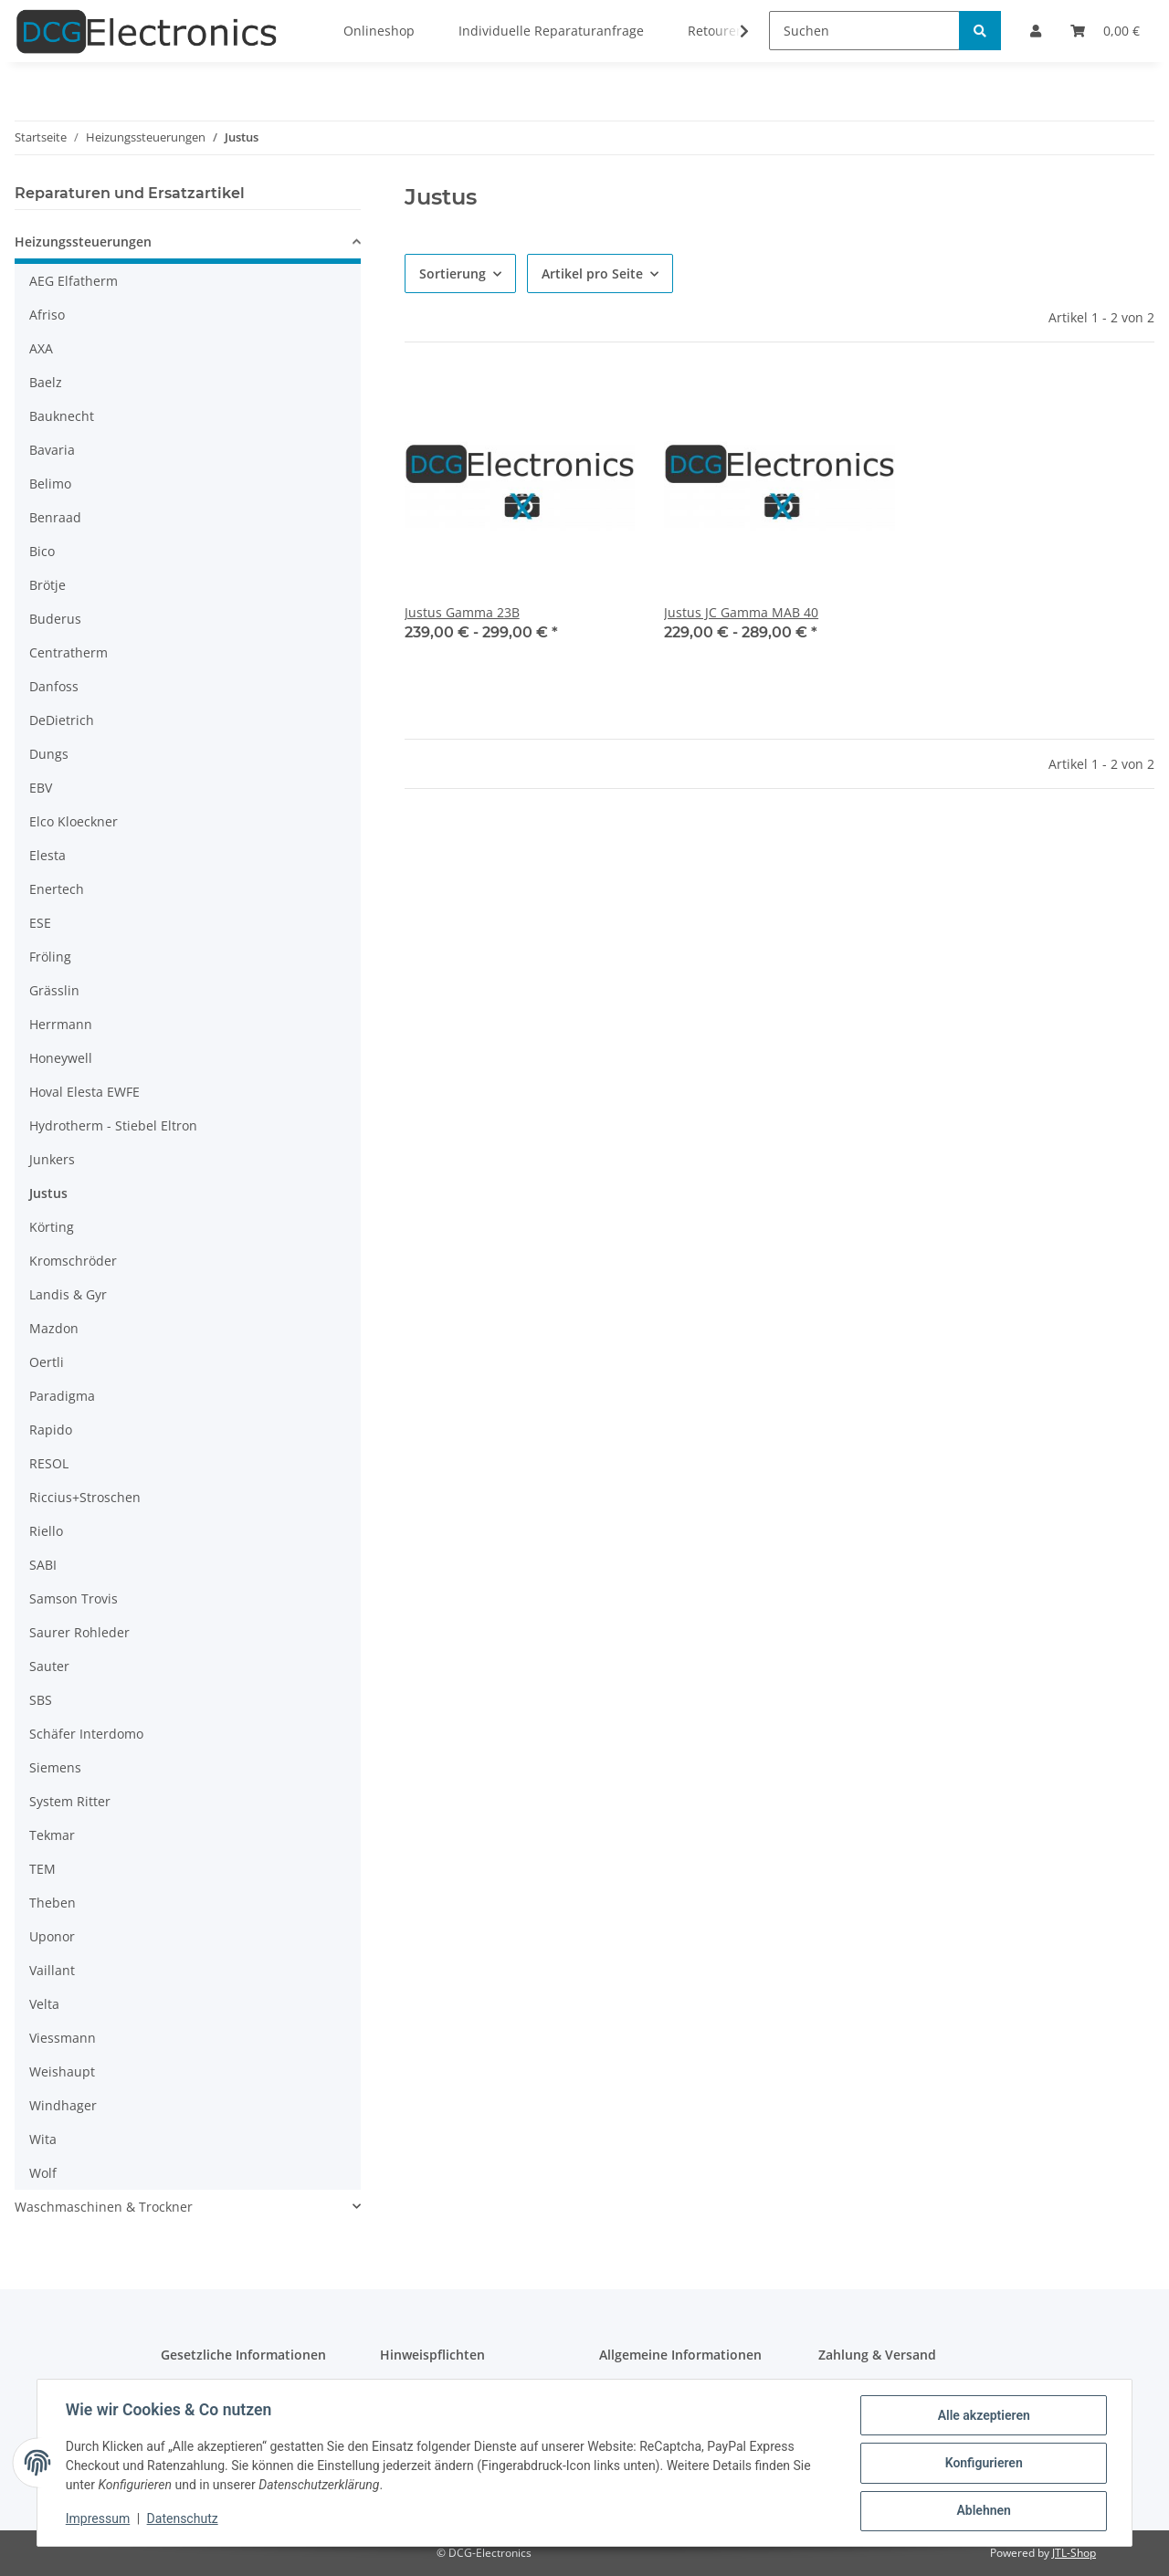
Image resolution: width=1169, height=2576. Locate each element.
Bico (42, 551)
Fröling (50, 956)
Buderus (55, 618)
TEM (42, 1868)
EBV (40, 787)
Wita (43, 2139)
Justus (48, 1193)
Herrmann (60, 1024)
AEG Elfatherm (73, 280)
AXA (41, 348)
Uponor (52, 1936)
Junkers (52, 1159)
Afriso (47, 314)
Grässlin (54, 990)
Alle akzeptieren (982, 2416)
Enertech (56, 889)
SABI (43, 1564)
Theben (52, 1902)
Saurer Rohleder (79, 1632)
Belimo (50, 483)
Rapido (50, 1429)
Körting (51, 1226)
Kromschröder (73, 1260)
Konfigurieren (982, 2463)
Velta (44, 2004)
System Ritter (70, 1801)
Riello (46, 1531)
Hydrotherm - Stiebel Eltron (113, 1125)
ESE (40, 922)
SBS (40, 1700)
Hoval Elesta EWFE (84, 1091)
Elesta (47, 855)
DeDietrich (61, 720)
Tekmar (52, 1835)
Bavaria (52, 449)
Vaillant (52, 1970)
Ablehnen (982, 2511)
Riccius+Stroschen (85, 1497)
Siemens (55, 1767)
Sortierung (452, 273)
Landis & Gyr (68, 1294)
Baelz (45, 382)
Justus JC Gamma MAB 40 (741, 612)
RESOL (48, 1463)
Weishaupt (62, 2071)
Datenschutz (183, 2519)
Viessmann (62, 2037)
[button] (188, 244)
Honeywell (60, 1058)
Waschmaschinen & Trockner (104, 2206)
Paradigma (62, 1395)
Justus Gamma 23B (462, 612)
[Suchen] (864, 30)
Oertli (46, 1362)
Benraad (55, 517)
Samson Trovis (73, 1598)
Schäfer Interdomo (86, 1733)
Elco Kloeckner (73, 821)
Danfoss (54, 686)
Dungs (48, 753)
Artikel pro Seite (592, 273)
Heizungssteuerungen (83, 241)
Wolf (43, 2173)
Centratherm (68, 652)
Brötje (47, 585)
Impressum (99, 2519)
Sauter (49, 1666)
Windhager (63, 2105)
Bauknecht (61, 416)
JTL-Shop (1074, 2552)
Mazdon (54, 1328)
